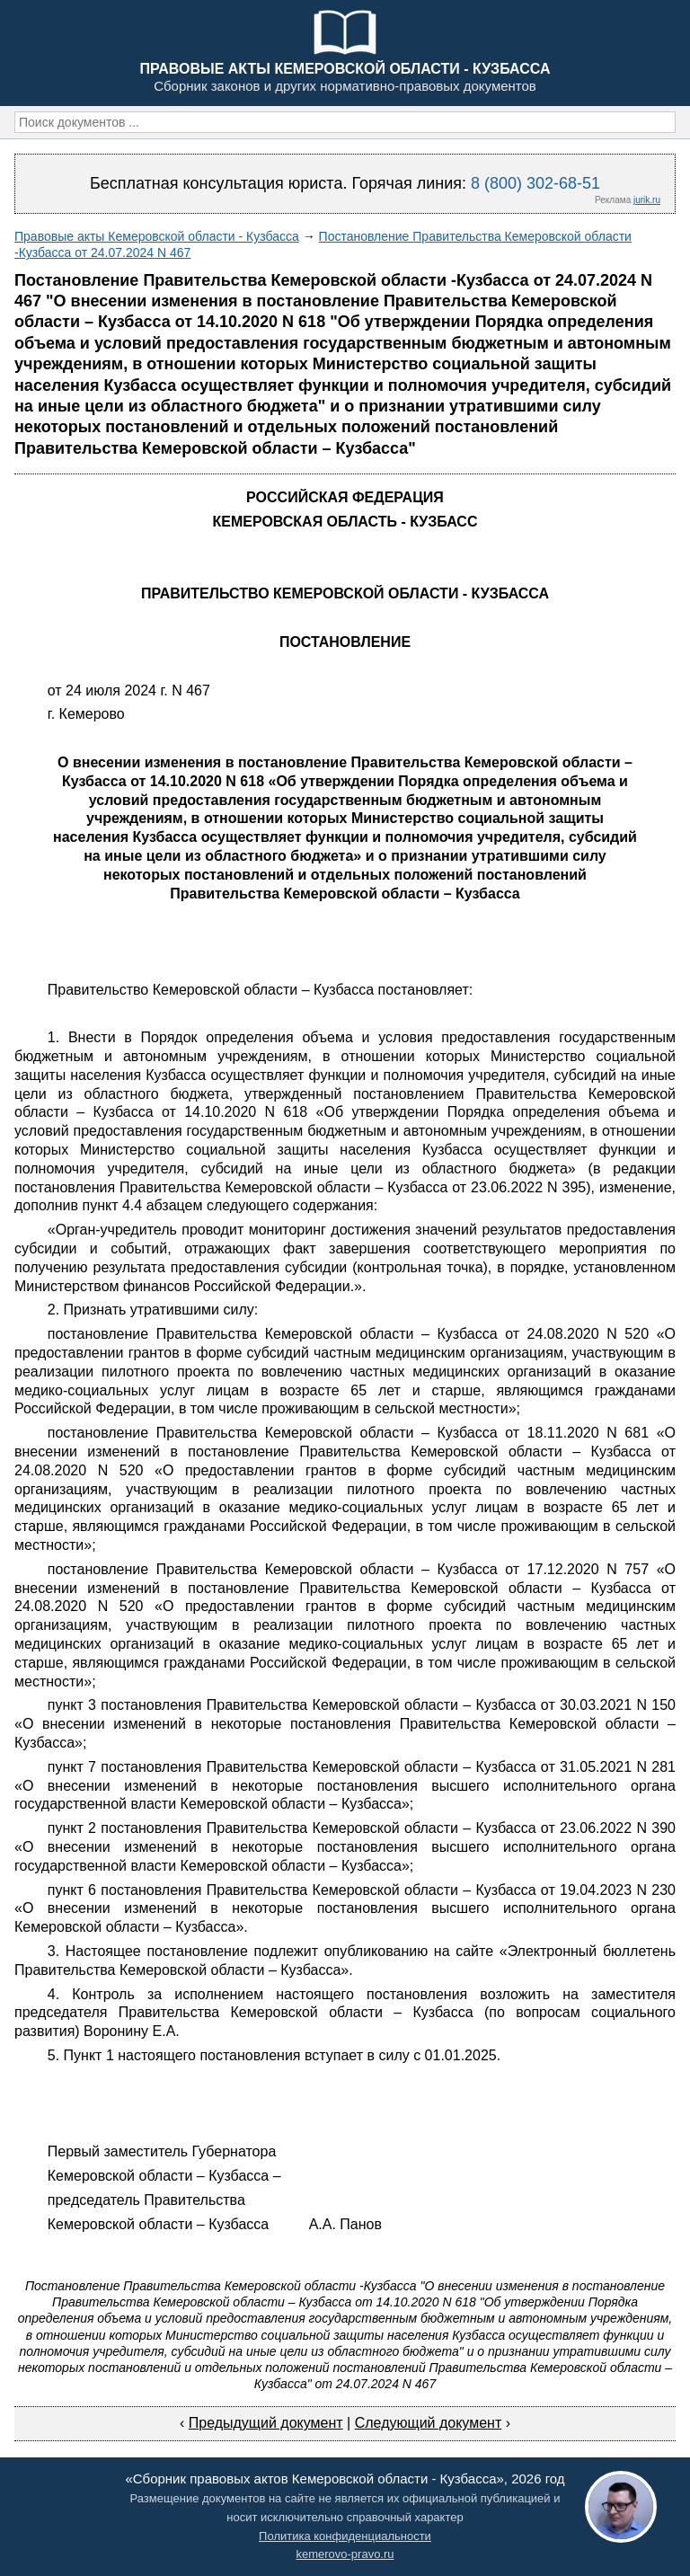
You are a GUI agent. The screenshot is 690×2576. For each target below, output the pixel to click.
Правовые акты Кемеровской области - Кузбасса (156, 236)
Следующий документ (428, 2422)
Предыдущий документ (266, 2422)
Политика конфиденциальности (345, 2536)
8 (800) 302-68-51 (535, 183)
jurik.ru (646, 200)
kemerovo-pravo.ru (345, 2554)
